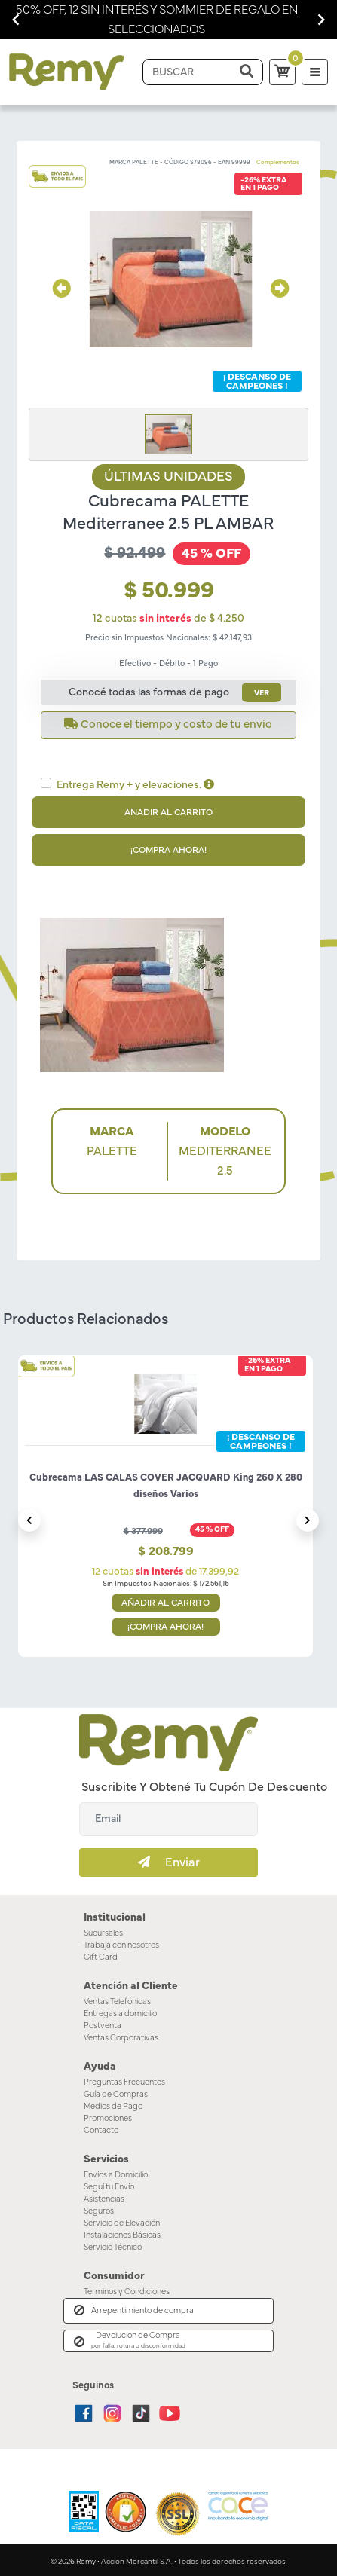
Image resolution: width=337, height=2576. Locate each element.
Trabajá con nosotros (122, 1944)
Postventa (102, 2024)
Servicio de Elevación (123, 2220)
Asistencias (104, 2196)
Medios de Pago (113, 2104)
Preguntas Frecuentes (124, 2080)
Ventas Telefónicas (118, 2000)
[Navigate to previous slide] (16, 19)
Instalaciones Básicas (123, 2232)
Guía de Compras (116, 2092)
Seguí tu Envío (110, 2184)
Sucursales (104, 1932)
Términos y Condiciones (127, 2288)
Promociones (107, 2116)
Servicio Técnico (113, 2244)
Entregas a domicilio (121, 2012)
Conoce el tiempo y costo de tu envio (168, 724)
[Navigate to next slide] (321, 19)
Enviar (169, 1862)
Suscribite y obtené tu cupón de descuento (202, 1786)
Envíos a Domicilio (117, 2172)
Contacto (100, 2128)
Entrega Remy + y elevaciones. (136, 785)
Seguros (99, 2208)
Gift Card (100, 1956)
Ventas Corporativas (121, 2036)
